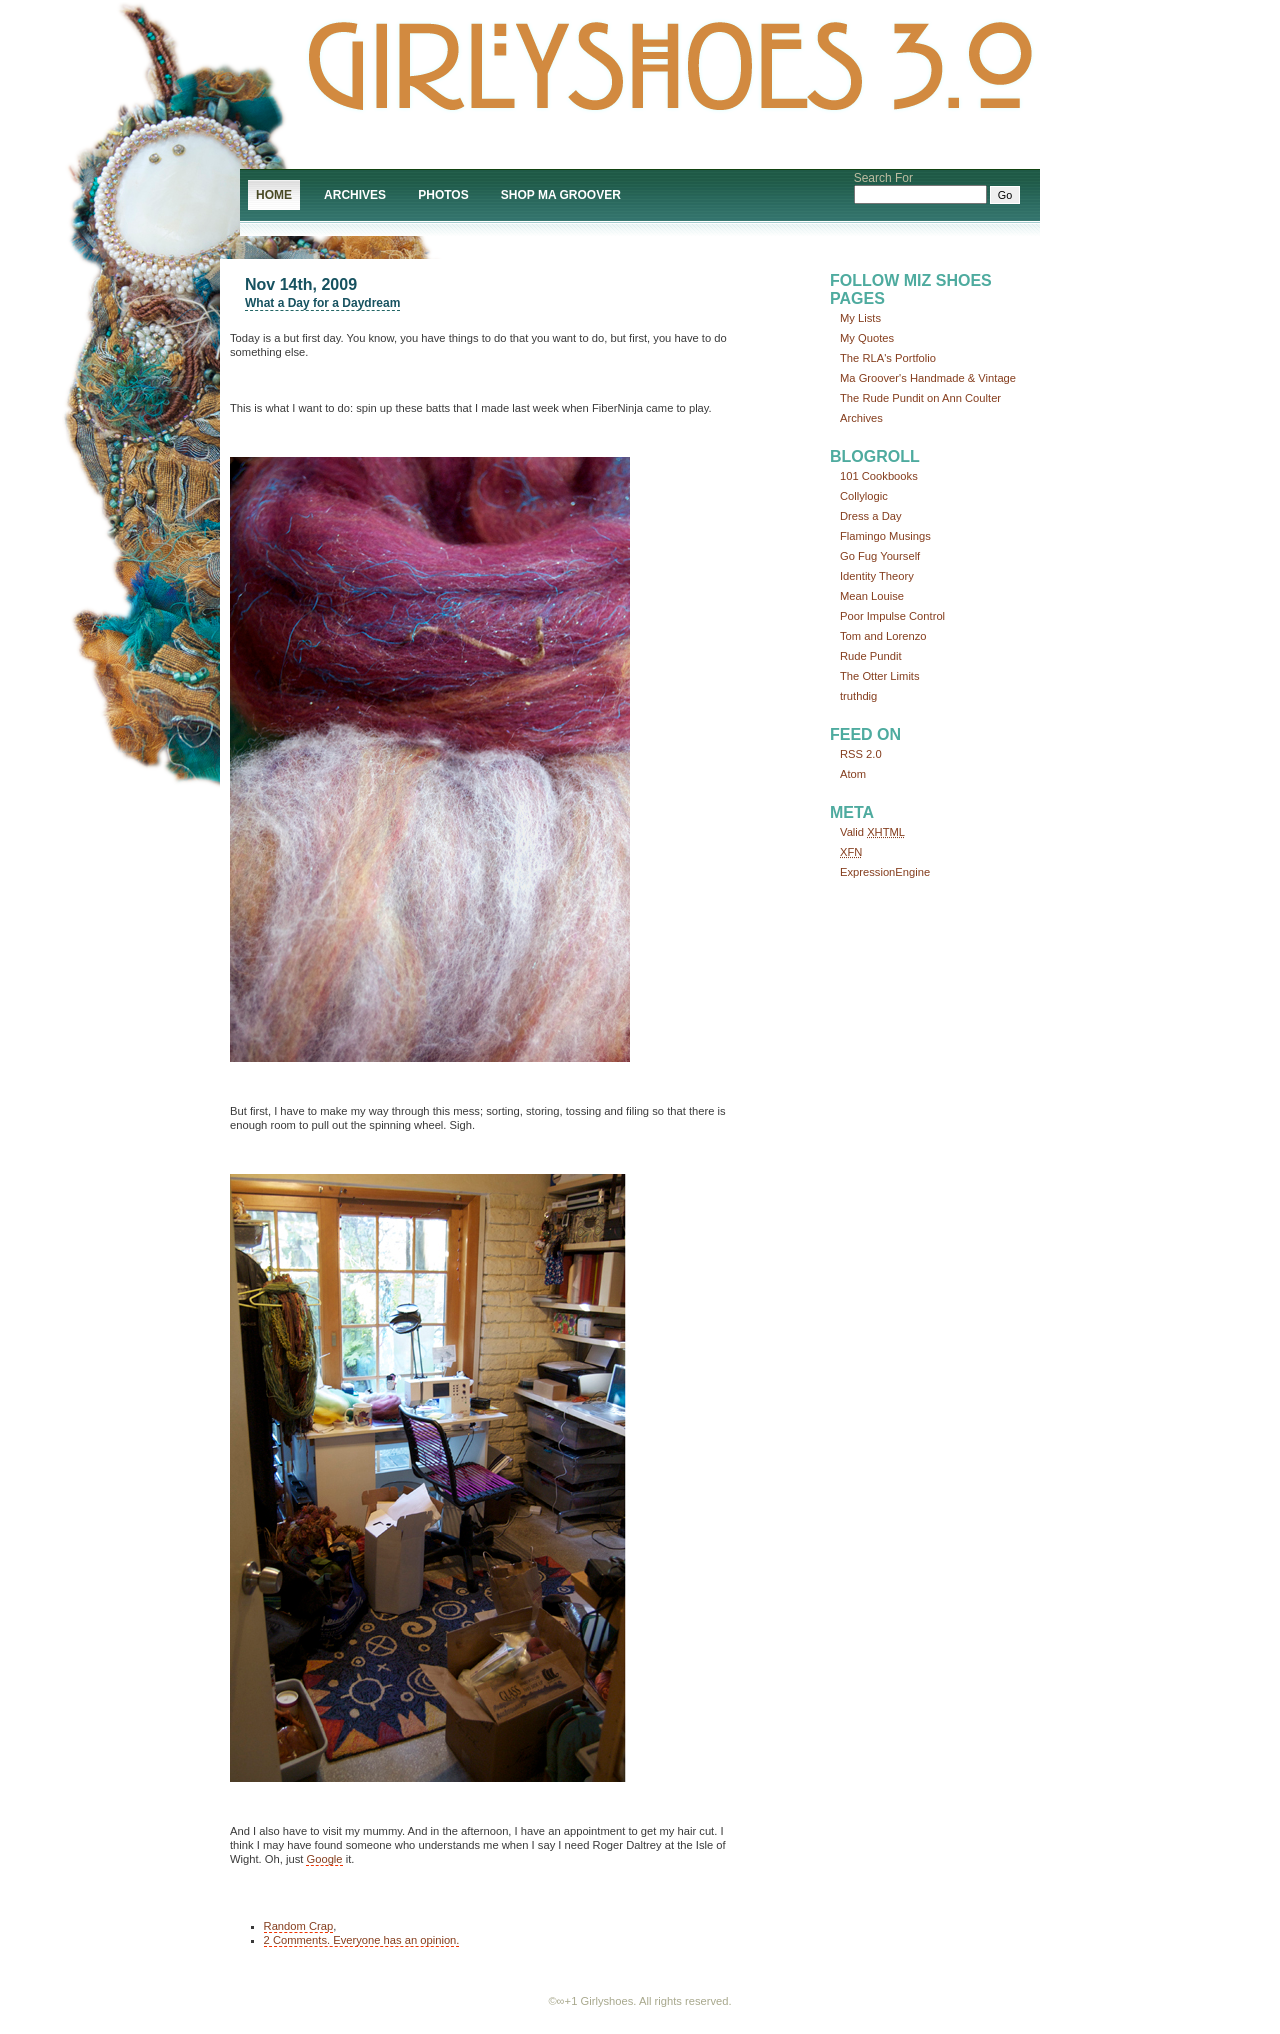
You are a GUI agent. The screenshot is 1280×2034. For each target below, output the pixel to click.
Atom (853, 774)
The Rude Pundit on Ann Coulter (920, 398)
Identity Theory (877, 576)
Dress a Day (871, 516)
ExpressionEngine (885, 872)
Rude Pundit (871, 656)
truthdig (858, 696)
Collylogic (864, 496)
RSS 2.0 (861, 754)
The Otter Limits (880, 676)
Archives (355, 195)
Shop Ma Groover (561, 195)
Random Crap (299, 1926)
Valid (872, 832)
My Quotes (867, 338)
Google (324, 1859)
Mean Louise (872, 596)
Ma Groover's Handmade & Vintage (928, 378)
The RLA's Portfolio (888, 358)
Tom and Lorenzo (883, 636)
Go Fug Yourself (880, 556)
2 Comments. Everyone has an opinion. (362, 1940)
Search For (883, 178)
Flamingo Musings (885, 536)
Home (274, 195)
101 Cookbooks (879, 476)
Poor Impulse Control (892, 616)
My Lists (860, 318)
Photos (443, 195)
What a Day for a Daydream (322, 303)
